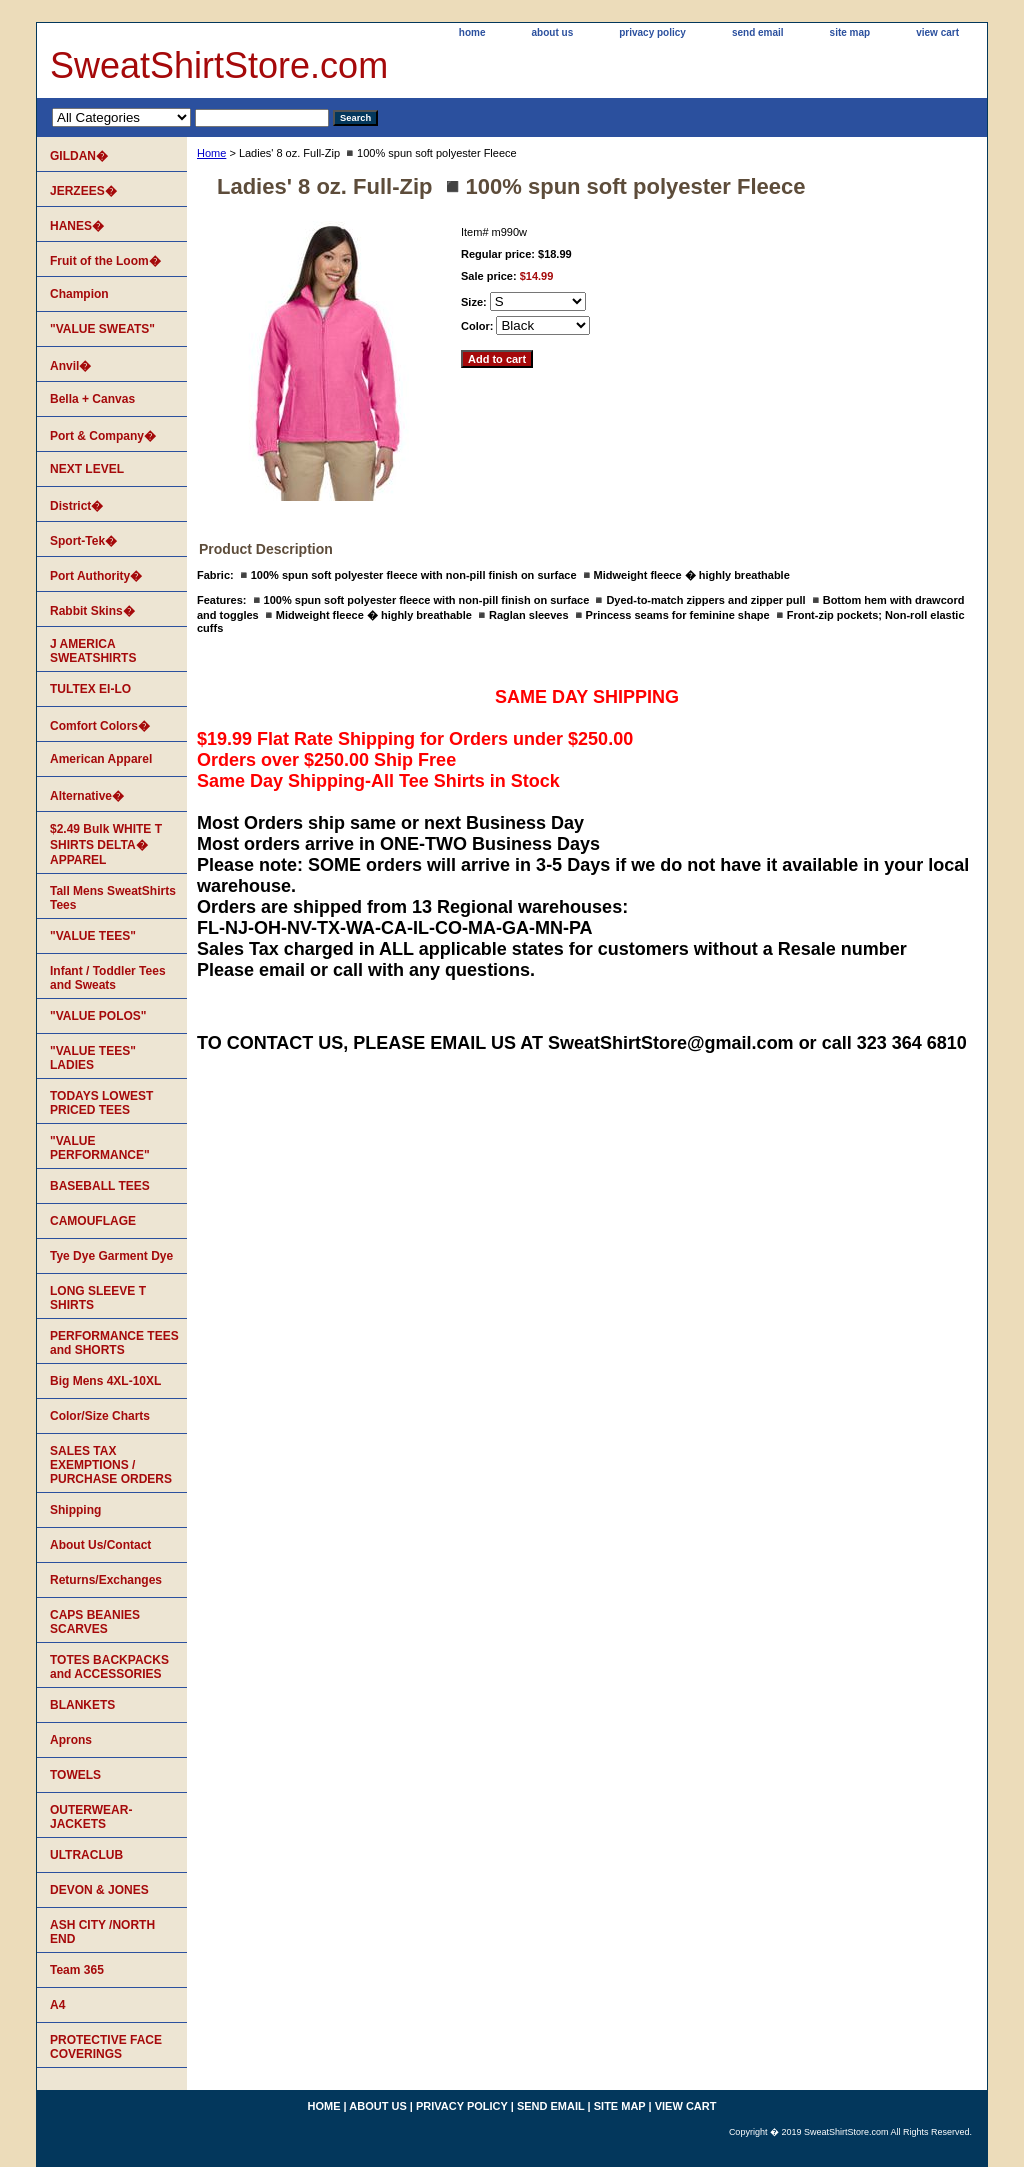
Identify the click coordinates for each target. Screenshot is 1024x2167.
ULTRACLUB (86, 1855)
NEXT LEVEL (87, 469)
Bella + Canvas (92, 399)
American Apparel (101, 759)
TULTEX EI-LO (90, 689)
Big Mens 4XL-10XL (105, 1381)
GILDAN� (79, 156)
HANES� (77, 226)
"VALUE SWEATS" (102, 329)
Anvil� (70, 366)
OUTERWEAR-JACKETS (91, 1817)
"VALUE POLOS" (98, 1016)
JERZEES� (83, 191)
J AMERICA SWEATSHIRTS (93, 651)
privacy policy (652, 32)
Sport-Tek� (83, 541)
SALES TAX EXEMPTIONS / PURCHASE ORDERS (111, 1465)
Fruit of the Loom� (105, 261)
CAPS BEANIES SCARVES (95, 1622)
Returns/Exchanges (106, 1580)
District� (76, 506)
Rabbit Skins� (92, 611)
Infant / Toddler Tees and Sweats (108, 978)
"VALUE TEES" (93, 936)
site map (850, 32)
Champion (79, 294)
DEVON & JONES (99, 1890)
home (472, 32)
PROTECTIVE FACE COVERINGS (106, 2047)
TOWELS (75, 1775)
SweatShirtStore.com (219, 65)
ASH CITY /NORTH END (102, 1932)
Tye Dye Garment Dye (111, 1256)
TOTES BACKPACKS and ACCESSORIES (109, 1667)
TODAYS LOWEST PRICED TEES (101, 1103)
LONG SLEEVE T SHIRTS (98, 1298)
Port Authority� (96, 576)
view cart (937, 32)
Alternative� (87, 796)
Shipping (75, 1510)
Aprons (71, 1740)
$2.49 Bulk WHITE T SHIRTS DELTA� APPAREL (106, 844)
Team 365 (77, 1970)
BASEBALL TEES (100, 1186)
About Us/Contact (100, 1545)
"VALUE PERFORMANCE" (100, 1148)
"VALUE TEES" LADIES (93, 1058)
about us (553, 32)
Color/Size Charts (100, 1416)
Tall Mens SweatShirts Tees (113, 898)
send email (758, 32)
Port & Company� (103, 436)
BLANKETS (82, 1705)
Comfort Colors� (100, 726)
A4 (57, 2005)
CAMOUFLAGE (93, 1221)
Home (211, 153)
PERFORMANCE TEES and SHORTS (114, 1343)
